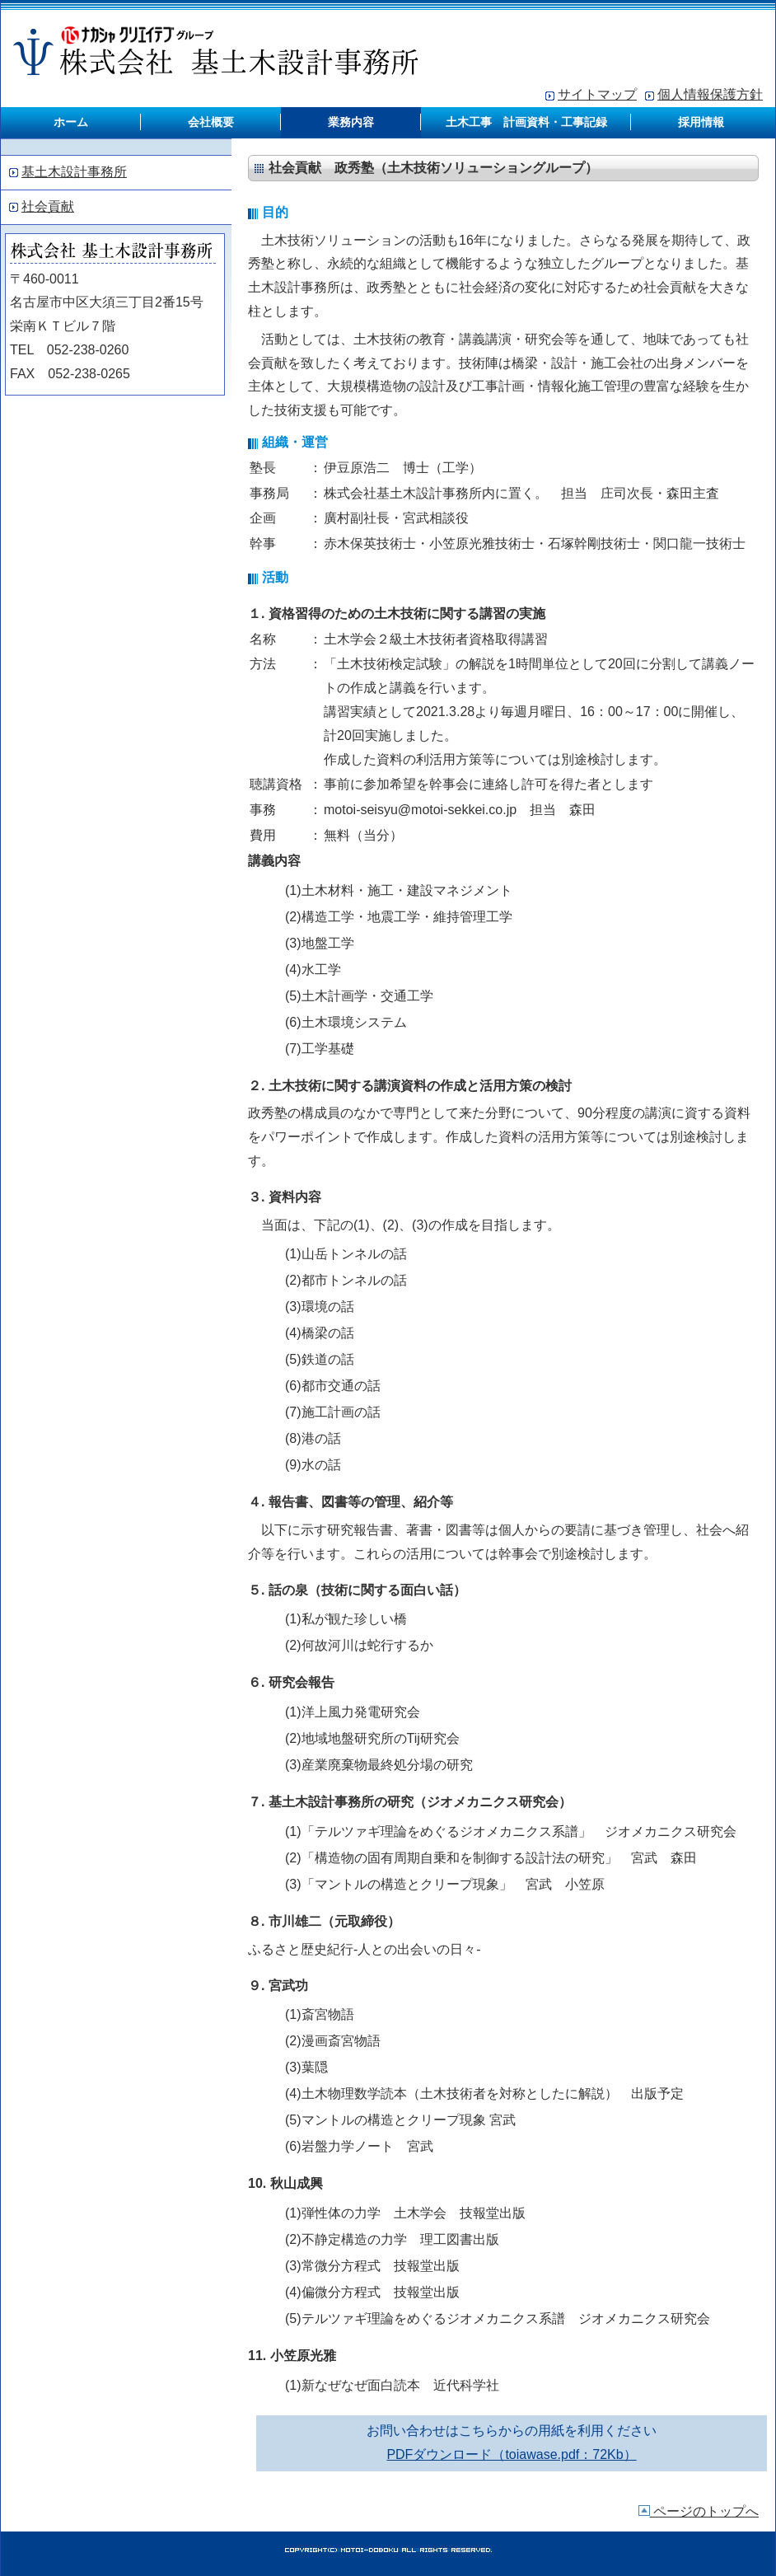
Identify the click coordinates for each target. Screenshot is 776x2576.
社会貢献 (47, 206)
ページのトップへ (698, 2511)
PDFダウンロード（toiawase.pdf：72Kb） (511, 2454)
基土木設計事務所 (74, 172)
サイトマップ (597, 94)
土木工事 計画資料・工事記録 (526, 122)
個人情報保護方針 (710, 94)
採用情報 (701, 122)
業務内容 (351, 122)
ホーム (71, 122)
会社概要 (211, 122)
